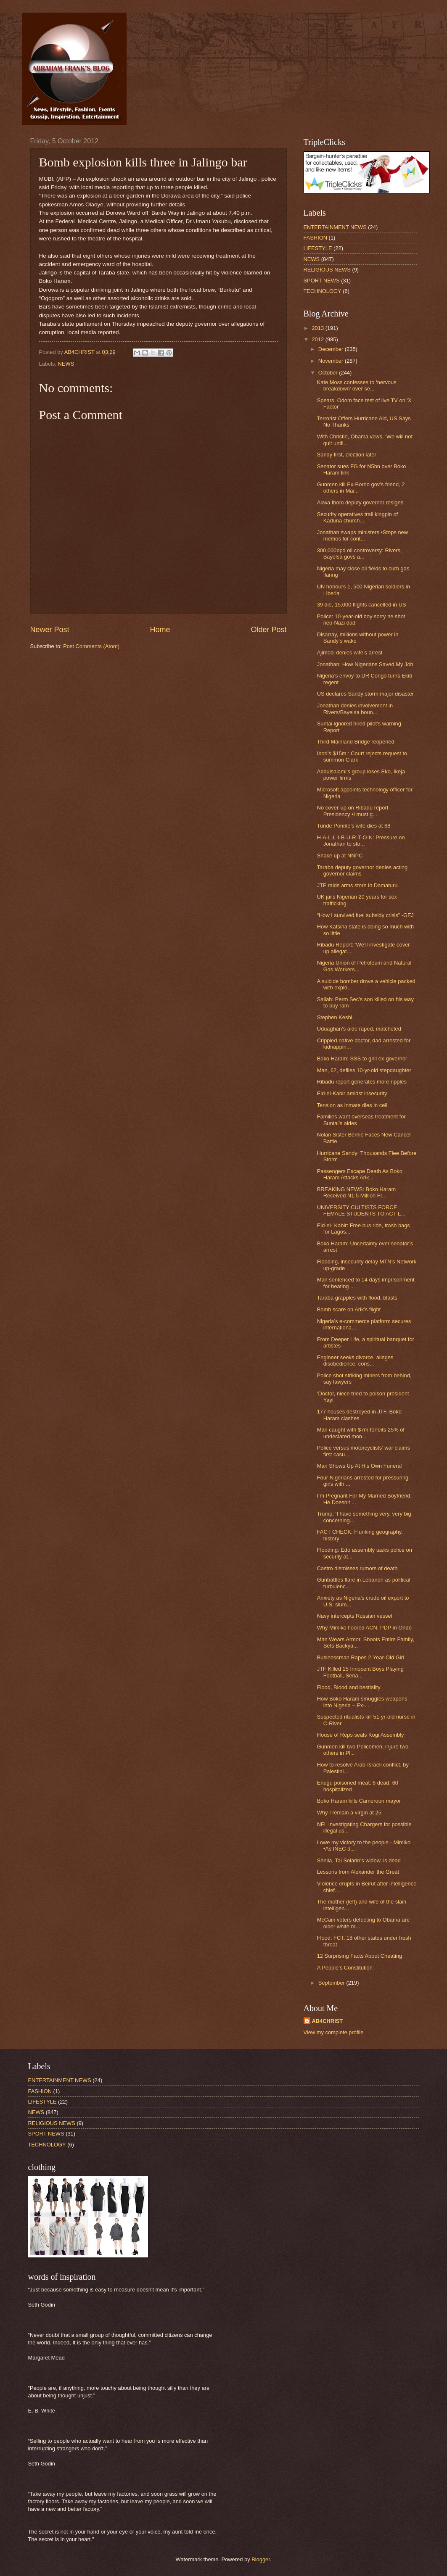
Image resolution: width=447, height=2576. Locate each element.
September (332, 1983)
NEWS (66, 364)
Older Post (268, 629)
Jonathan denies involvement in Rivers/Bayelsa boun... (355, 708)
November (331, 361)
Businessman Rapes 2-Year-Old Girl (360, 1657)
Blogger (260, 2559)
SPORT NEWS (322, 280)
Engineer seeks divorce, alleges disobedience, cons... (355, 1360)
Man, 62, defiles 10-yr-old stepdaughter (364, 1070)
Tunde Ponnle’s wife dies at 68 (354, 826)
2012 (318, 339)
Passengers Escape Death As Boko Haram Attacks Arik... (359, 1174)
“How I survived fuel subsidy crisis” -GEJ (365, 915)
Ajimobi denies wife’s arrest (350, 652)
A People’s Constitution (345, 1967)
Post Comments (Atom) (91, 646)
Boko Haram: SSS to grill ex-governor (362, 1058)
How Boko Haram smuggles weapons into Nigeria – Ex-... (362, 1701)
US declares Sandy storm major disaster (365, 694)
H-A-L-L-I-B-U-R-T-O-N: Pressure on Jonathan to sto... (361, 840)
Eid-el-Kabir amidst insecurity (352, 1093)
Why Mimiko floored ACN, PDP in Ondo (364, 1627)
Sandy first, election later (346, 454)
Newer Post (49, 629)
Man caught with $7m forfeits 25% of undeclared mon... (361, 1432)
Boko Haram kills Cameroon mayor (359, 1801)
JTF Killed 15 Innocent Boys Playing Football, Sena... (360, 1672)
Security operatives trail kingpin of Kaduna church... (357, 517)
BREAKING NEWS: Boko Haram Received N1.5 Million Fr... (356, 1192)
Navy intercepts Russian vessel (354, 1616)
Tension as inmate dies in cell (352, 1105)
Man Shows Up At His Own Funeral (359, 1466)
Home (160, 629)
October (328, 372)
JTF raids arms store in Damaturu (357, 885)
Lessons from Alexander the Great (358, 1872)
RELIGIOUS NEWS (327, 269)
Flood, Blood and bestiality (349, 1687)
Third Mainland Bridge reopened (355, 741)
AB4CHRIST (327, 2021)
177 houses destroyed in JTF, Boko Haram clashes (359, 1414)
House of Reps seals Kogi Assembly (360, 1735)
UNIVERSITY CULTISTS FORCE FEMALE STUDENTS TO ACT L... (361, 1210)
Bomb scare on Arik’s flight (349, 1309)
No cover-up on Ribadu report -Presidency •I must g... (354, 810)
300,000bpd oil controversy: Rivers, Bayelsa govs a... (359, 553)
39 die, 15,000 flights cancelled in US (361, 604)
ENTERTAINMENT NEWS (335, 227)
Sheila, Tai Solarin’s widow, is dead (359, 1860)
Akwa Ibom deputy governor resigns (360, 502)
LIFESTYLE (318, 248)
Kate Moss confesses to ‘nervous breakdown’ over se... (357, 385)
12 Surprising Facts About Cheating (359, 1956)
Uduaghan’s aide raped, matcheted (359, 1029)
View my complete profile (334, 2032)
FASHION (316, 238)
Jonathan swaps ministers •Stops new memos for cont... (362, 535)
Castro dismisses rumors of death (357, 1568)
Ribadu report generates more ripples (362, 1081)
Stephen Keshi (334, 1017)
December (331, 349)
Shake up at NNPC (340, 855)
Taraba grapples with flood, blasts (357, 1298)
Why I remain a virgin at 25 (349, 1812)
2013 (318, 328)
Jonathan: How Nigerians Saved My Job (365, 664)
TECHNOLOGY (322, 291)
